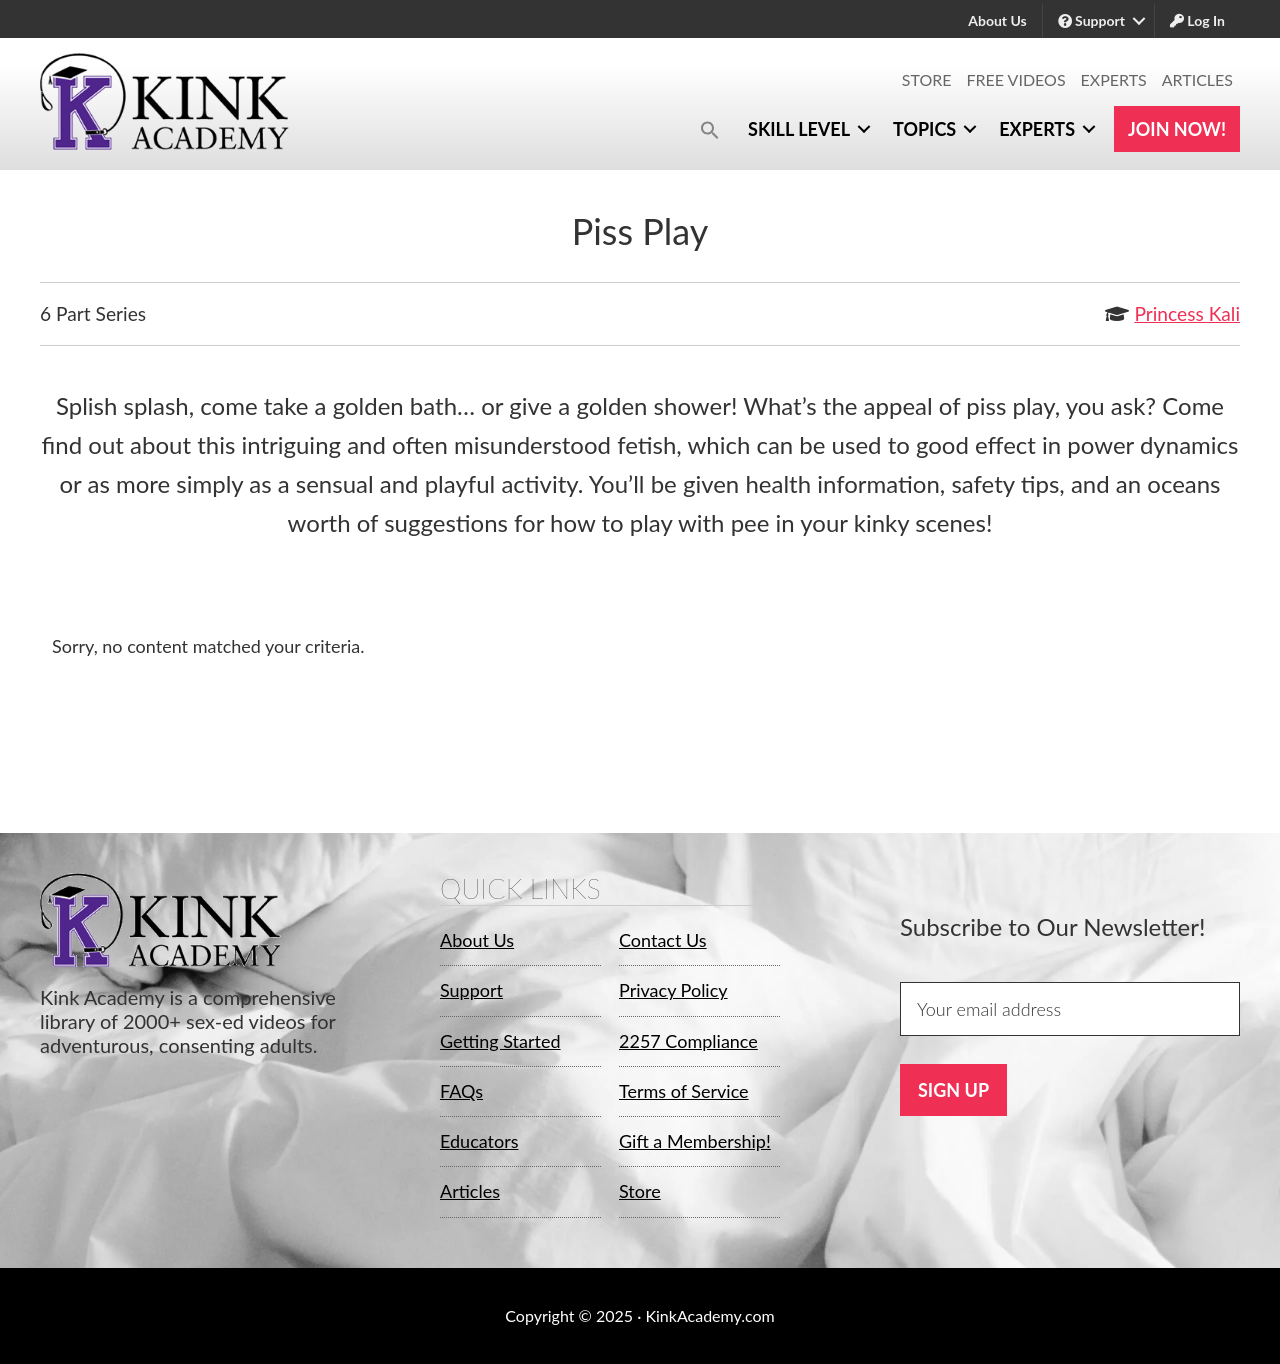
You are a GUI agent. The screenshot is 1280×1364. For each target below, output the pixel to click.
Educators (479, 1141)
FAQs (461, 1091)
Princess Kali (1187, 313)
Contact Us (663, 940)
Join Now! (1177, 129)
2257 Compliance (688, 1041)
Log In (1197, 20)
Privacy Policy (673, 990)
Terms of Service (684, 1091)
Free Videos (1016, 79)
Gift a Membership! (695, 1141)
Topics (924, 129)
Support (1091, 20)
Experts (1114, 79)
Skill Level (799, 129)
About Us (997, 20)
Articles (1197, 79)
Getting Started (500, 1041)
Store (927, 79)
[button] (710, 129)
